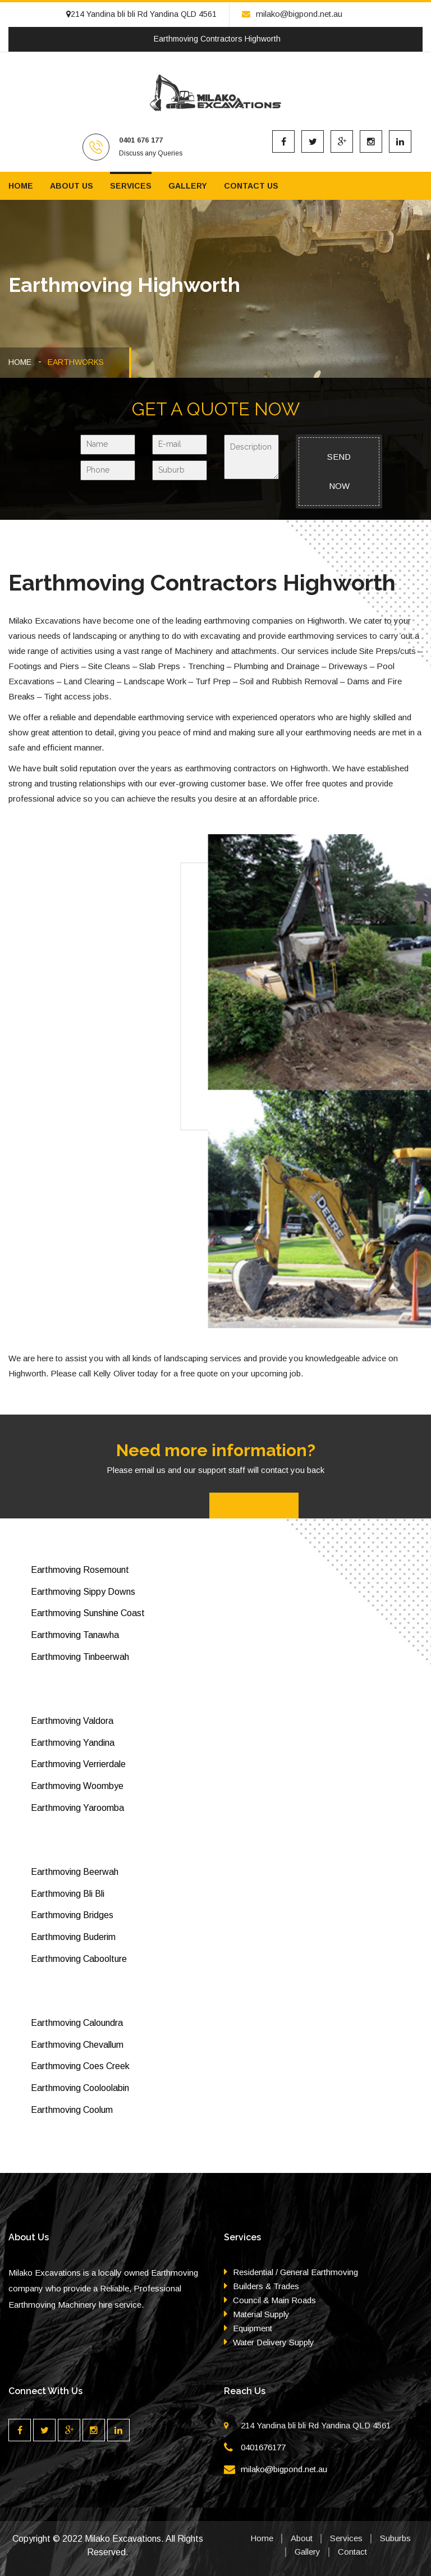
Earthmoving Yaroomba (77, 1808)
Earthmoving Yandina (72, 1742)
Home (20, 185)
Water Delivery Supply (273, 2342)
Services (131, 185)
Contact (352, 2551)
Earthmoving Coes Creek (80, 2066)
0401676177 (263, 2447)
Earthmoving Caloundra (77, 2023)
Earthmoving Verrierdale (78, 1764)
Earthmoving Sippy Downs (83, 1591)
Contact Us (254, 1506)
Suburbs (395, 2538)
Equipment (252, 2328)
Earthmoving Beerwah (74, 1872)
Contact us (251, 185)
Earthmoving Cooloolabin (80, 2088)
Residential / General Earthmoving (295, 2272)
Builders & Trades (266, 2286)
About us (71, 185)
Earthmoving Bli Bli (67, 1893)
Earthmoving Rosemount (80, 1570)
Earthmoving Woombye (77, 1786)
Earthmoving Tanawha (75, 1635)
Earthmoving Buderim (73, 1937)
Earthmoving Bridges (72, 1915)
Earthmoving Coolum (72, 2110)
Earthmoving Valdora (72, 1721)
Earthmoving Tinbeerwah (80, 1657)
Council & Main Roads (274, 2300)
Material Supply (261, 2314)
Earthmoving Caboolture (79, 1959)
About (302, 2538)
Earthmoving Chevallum (77, 2044)
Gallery (187, 185)
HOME (19, 362)
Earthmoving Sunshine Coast (88, 1613)
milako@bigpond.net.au (292, 14)
